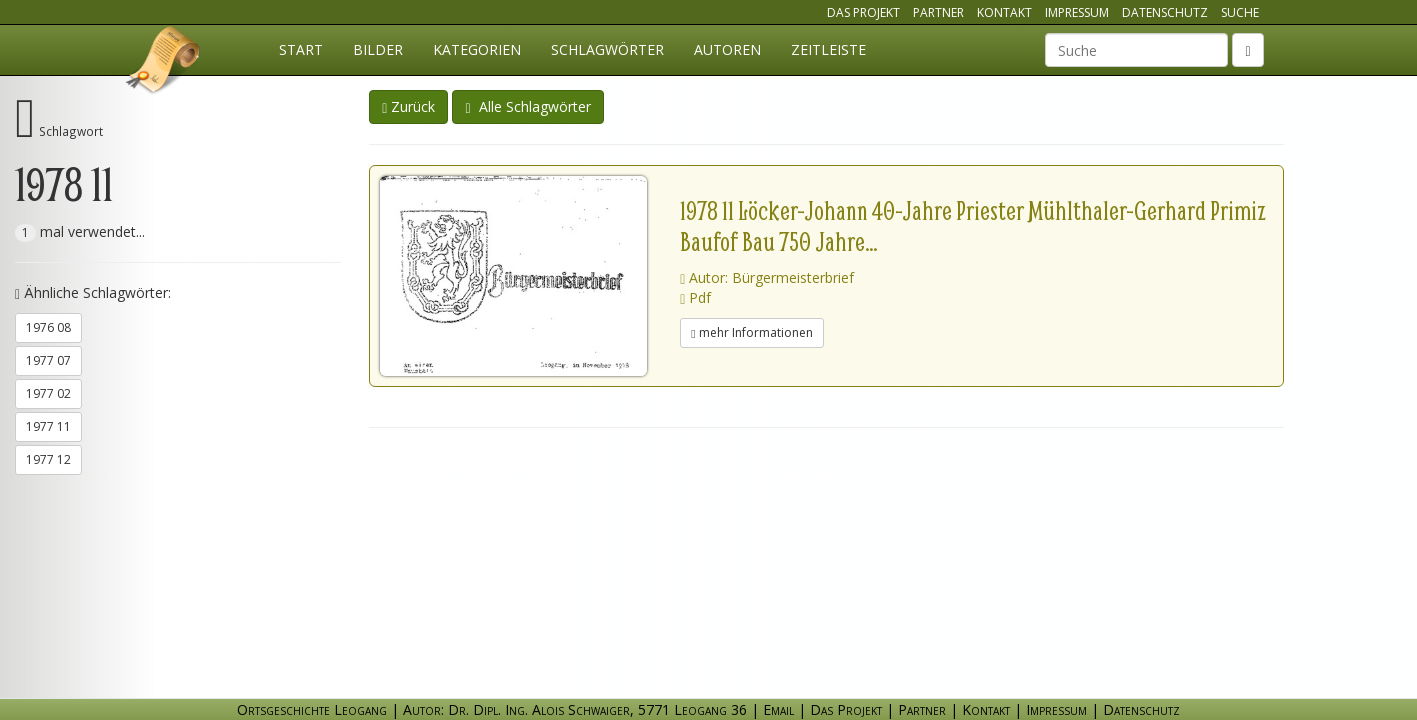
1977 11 (48, 426)
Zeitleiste (828, 49)
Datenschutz (1165, 12)
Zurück (408, 106)
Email (778, 709)
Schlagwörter (607, 49)
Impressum (1077, 12)
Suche (1240, 12)
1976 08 (48, 327)
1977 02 (48, 393)
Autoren (727, 49)
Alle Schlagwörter (527, 106)
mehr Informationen (751, 332)
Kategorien (477, 49)
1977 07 (48, 360)
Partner (938, 12)
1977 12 (48, 459)
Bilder (378, 49)
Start (301, 49)
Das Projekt (863, 12)
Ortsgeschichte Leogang (164, 63)
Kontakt (1004, 12)
